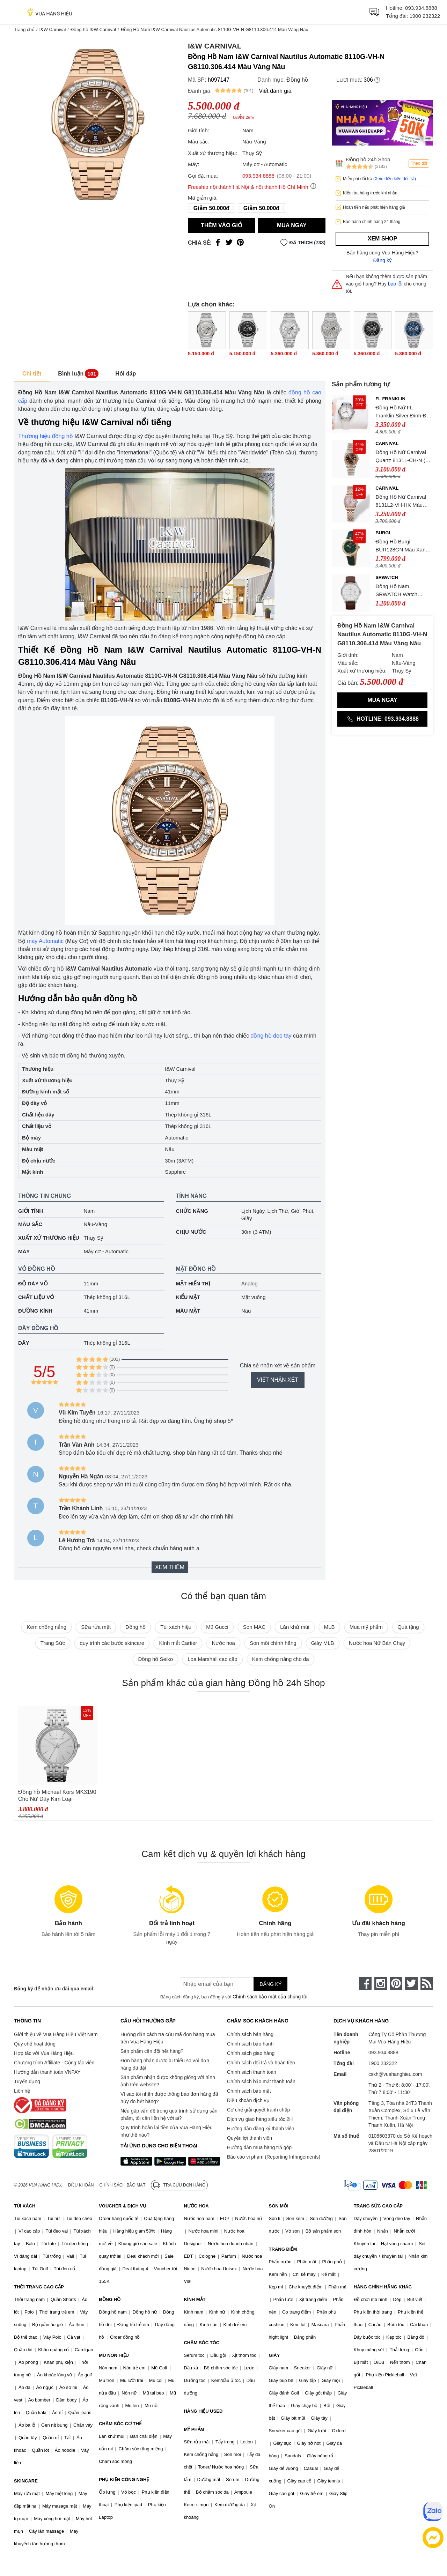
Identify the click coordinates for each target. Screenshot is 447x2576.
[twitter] (411, 1983)
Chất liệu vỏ (36, 1297)
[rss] (426, 1983)
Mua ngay (292, 225)
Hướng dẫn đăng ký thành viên (260, 2128)
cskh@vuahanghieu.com (395, 2074)
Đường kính (35, 1311)
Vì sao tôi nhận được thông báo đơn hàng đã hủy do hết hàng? (169, 2097)
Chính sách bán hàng (250, 2034)
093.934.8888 (421, 8)
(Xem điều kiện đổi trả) (394, 178)
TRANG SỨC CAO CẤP (378, 2205)
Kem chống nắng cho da (280, 1659)
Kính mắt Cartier (178, 1643)
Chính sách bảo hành (250, 2044)
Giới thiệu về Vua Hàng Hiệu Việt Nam (55, 2034)
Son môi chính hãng (273, 1643)
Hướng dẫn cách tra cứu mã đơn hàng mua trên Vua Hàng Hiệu (167, 2038)
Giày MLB (322, 1643)
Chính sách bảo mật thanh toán (261, 2081)
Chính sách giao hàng (250, 2053)
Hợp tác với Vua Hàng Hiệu (44, 2053)
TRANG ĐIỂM (283, 2249)
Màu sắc (30, 1224)
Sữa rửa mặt (96, 1627)
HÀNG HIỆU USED (203, 2411)
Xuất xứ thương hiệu (48, 1238)
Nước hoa (223, 1643)
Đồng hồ (297, 80)
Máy (24, 1251)
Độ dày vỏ (33, 1283)
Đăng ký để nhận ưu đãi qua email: (54, 1988)
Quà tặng (408, 1627)
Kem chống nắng (46, 1627)
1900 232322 (424, 16)
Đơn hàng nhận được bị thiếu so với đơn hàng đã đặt (164, 2064)
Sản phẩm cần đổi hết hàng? (151, 2051)
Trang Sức (53, 1643)
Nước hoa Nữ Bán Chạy (377, 1643)
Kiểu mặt (188, 1297)
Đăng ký (382, 260)
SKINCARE (26, 2481)
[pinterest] (396, 1983)
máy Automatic (45, 941)
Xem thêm (169, 1567)
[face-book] (365, 1983)
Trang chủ (24, 29)
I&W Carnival (52, 29)
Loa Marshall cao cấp (212, 1659)
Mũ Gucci (217, 1627)
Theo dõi (419, 163)
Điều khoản (81, 2185)
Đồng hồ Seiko (155, 1659)
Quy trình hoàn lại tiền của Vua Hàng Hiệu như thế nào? (166, 2131)
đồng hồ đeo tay (271, 1036)
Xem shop (382, 239)
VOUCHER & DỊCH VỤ (122, 2205)
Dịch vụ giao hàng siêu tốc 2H (260, 2119)
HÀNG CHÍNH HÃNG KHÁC (383, 2286)
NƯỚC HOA (196, 2205)
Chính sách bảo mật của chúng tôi (270, 1996)
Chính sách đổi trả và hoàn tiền (261, 2062)
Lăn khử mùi (294, 1627)
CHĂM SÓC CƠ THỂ (120, 2423)
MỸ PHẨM (194, 2429)
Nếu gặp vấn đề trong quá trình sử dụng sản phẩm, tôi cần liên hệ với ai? (168, 2114)
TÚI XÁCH (24, 2205)
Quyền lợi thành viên (249, 2138)
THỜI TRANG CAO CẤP (39, 2286)
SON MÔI (278, 2205)
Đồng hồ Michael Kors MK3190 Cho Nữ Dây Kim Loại (57, 1795)
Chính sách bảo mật (249, 2091)
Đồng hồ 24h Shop (368, 159)
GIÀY (274, 2355)
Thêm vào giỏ (221, 225)
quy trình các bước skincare (112, 1643)
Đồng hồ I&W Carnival (93, 29)
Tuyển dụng (27, 2081)
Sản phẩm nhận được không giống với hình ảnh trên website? (167, 2080)
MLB (329, 1627)
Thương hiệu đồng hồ (45, 436)
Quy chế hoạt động (35, 2044)
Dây (23, 1343)
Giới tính (30, 1211)
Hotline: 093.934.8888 (382, 719)
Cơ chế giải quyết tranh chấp (258, 2110)
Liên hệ (22, 2091)
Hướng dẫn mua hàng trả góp (259, 2147)
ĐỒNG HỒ (109, 2299)
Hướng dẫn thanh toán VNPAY (47, 2072)
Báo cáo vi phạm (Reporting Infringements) (273, 2157)
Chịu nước (191, 1232)
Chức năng (192, 1211)
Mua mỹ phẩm (366, 1627)
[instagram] (380, 1983)
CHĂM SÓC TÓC (201, 2342)
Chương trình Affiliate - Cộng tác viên (54, 2062)
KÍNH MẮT (194, 2299)
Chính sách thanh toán (251, 2072)
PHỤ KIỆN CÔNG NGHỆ (124, 2479)
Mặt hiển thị (193, 1283)
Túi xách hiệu (175, 1627)
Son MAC (254, 1627)
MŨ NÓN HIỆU (114, 2355)
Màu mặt (188, 1311)
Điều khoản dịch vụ (248, 2100)
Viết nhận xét (277, 1380)
